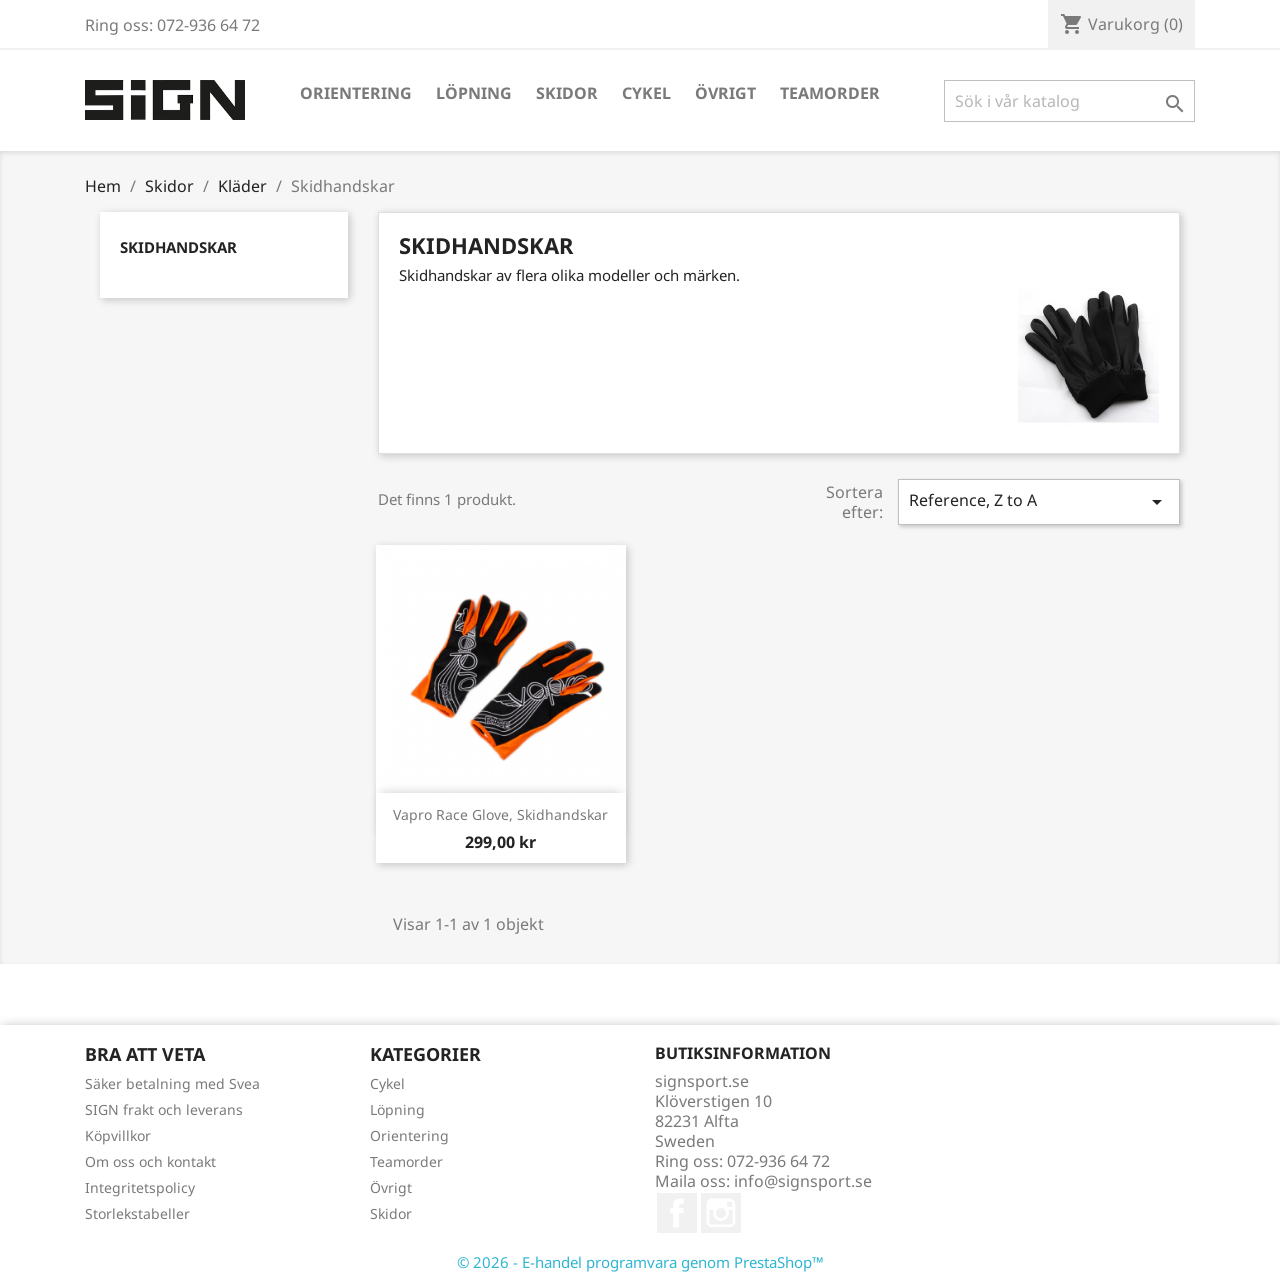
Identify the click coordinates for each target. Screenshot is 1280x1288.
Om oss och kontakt (150, 1161)
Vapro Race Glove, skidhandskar (500, 814)
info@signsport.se (803, 1181)
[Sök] (1069, 101)
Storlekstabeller (137, 1213)
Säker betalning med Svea (172, 1083)
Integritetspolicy (140, 1187)
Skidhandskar (178, 247)
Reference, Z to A (1039, 501)
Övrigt (725, 93)
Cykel (646, 93)
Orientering (356, 93)
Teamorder (830, 93)
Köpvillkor (118, 1135)
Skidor (567, 93)
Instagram (721, 1213)
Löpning (474, 93)
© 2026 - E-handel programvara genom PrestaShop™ (640, 1262)
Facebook (677, 1213)
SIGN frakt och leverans (164, 1109)
